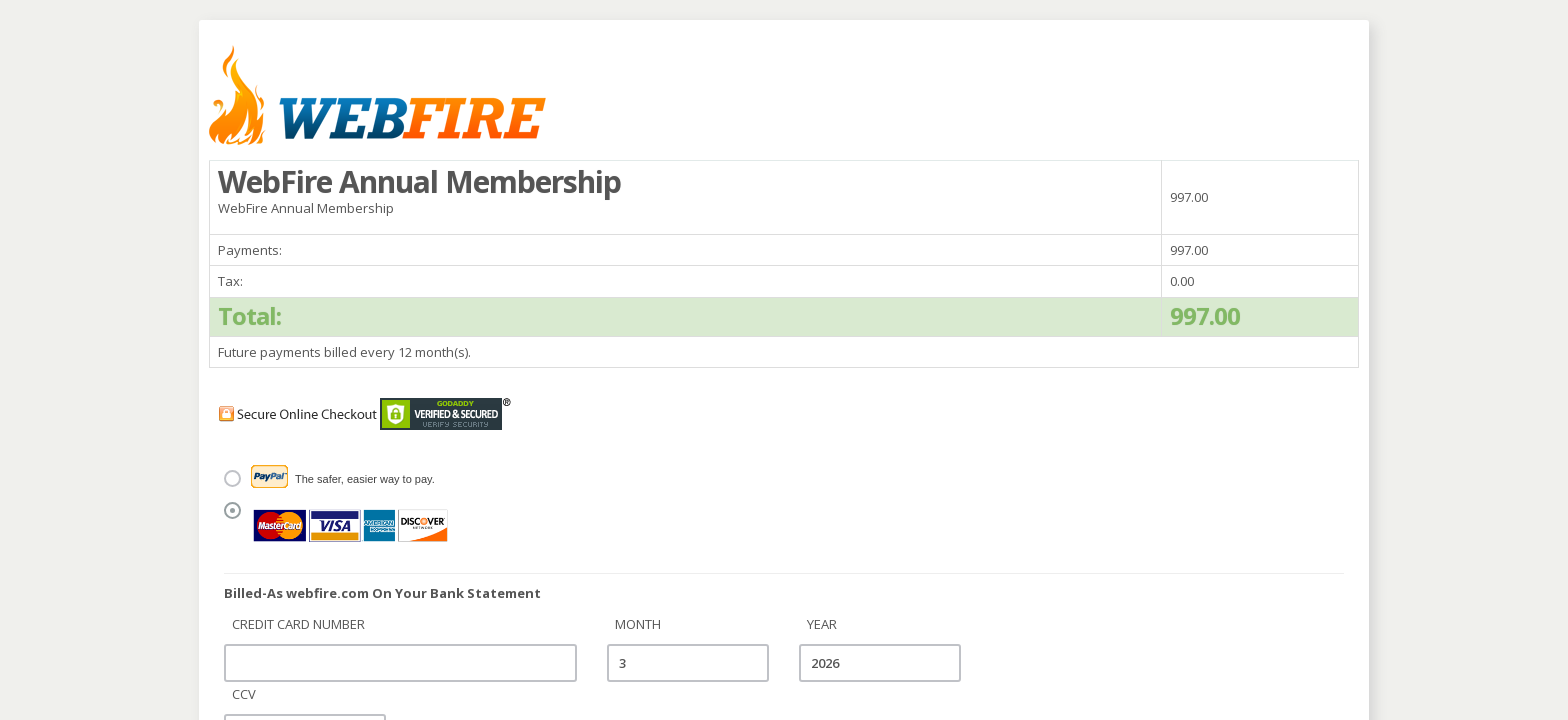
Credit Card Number (298, 624)
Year (822, 624)
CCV (244, 694)
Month (638, 624)
